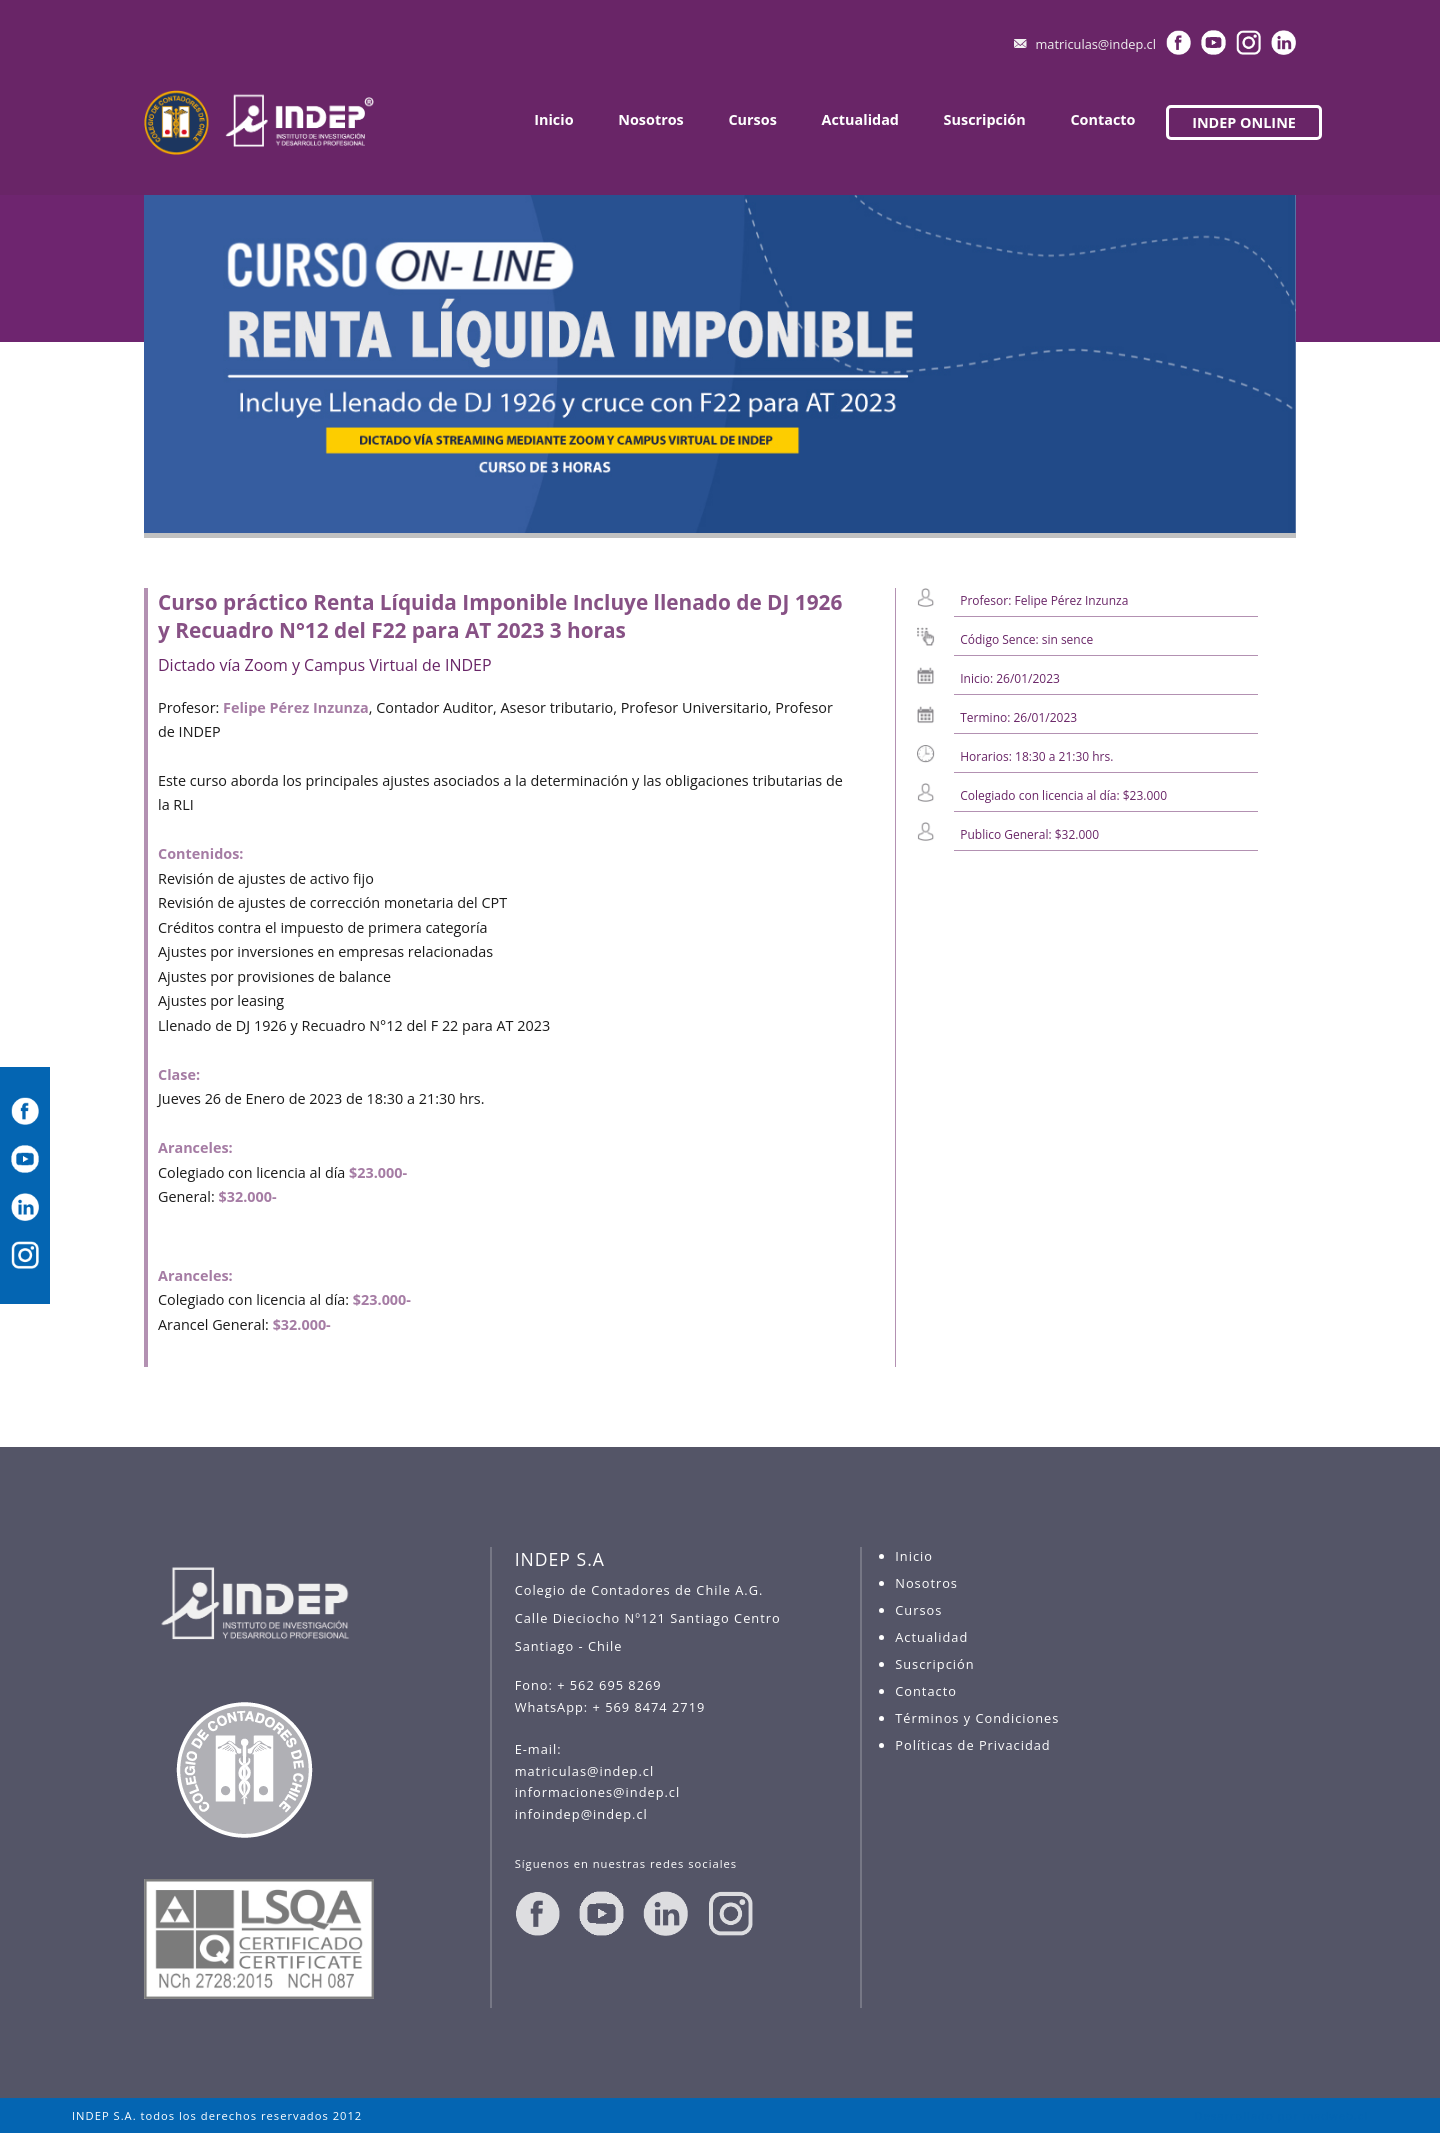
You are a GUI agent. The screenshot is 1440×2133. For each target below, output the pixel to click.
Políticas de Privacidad (972, 1745)
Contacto (1102, 119)
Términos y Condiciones (977, 1718)
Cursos (752, 119)
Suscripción (985, 119)
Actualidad (860, 119)
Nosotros (651, 119)
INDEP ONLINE (1244, 122)
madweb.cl (1335, 2115)
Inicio (553, 119)
